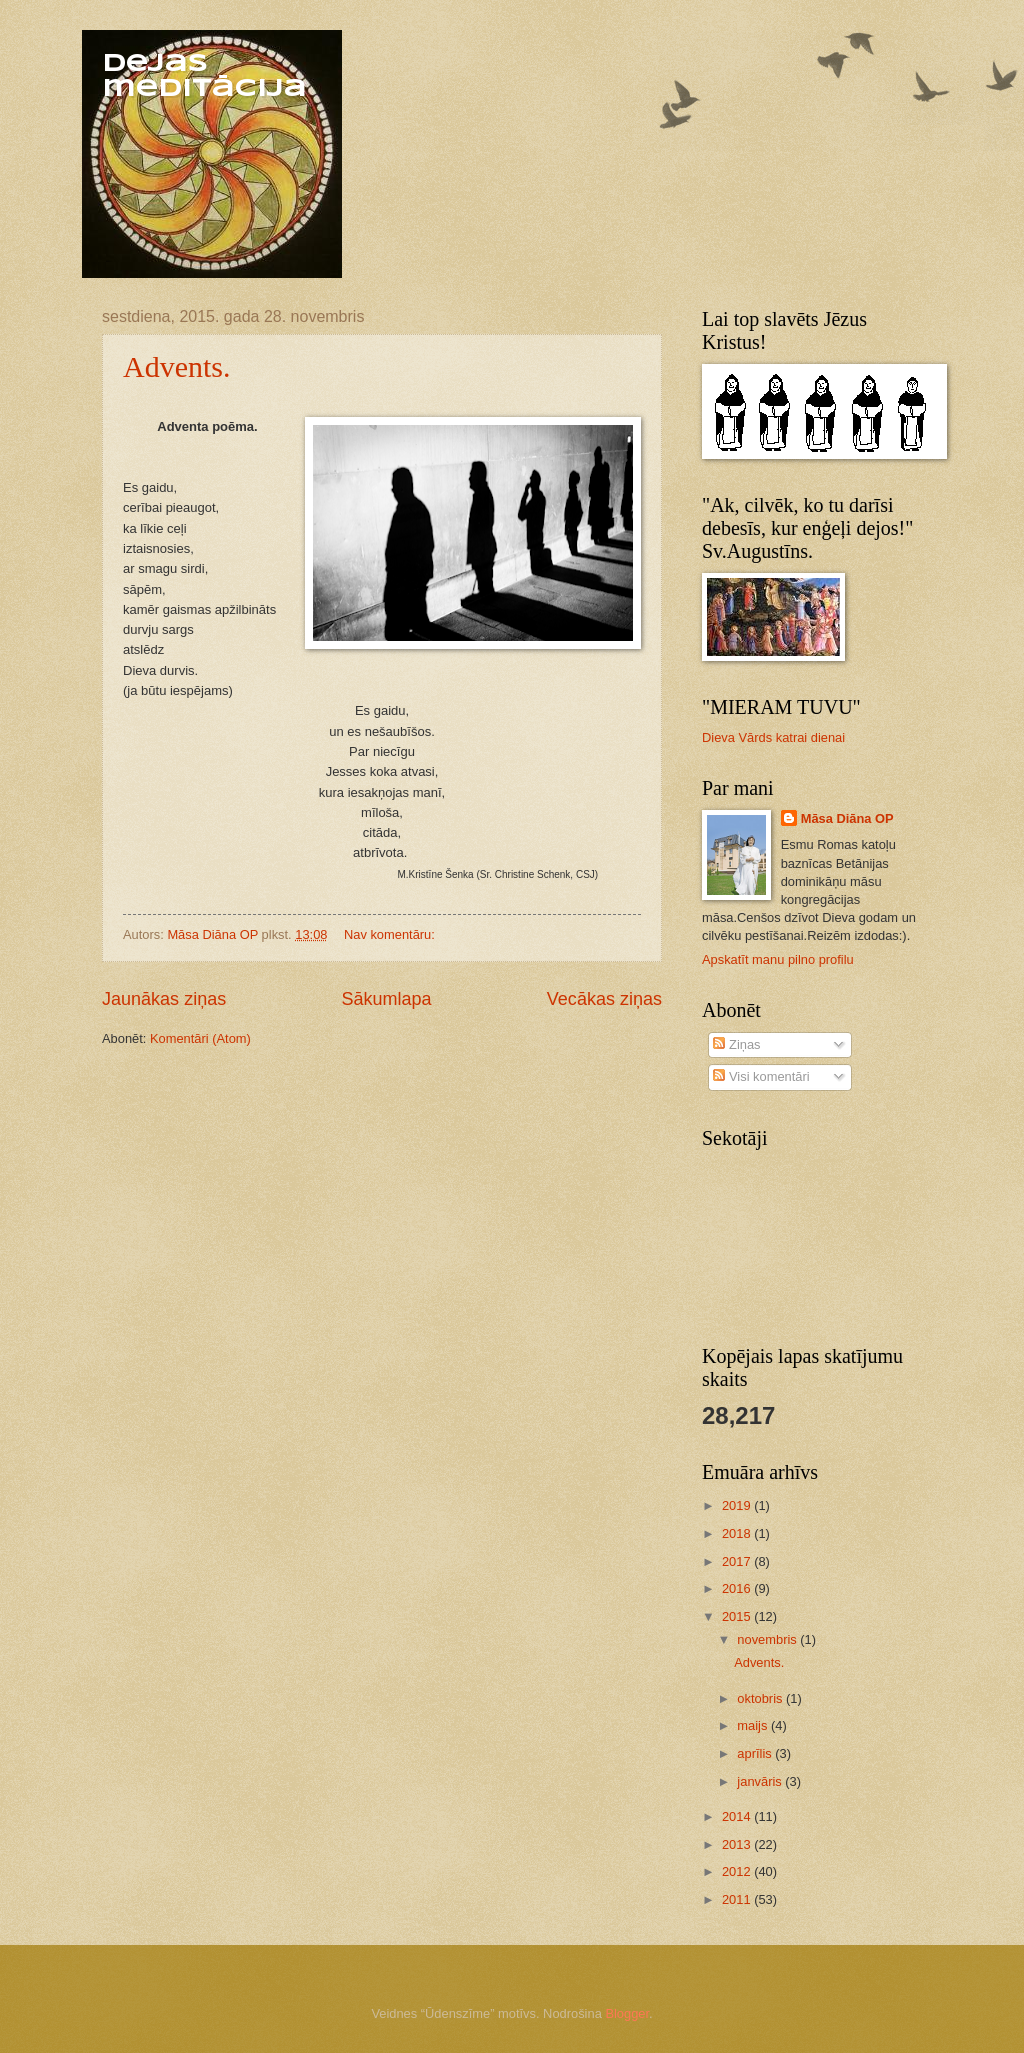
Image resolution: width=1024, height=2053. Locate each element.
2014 (738, 1816)
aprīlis (756, 1753)
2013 (738, 1844)
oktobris (761, 1698)
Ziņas (736, 1044)
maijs (754, 1725)
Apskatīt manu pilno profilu (778, 959)
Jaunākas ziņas (164, 999)
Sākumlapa (386, 999)
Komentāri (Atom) (200, 1038)
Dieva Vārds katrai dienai (773, 737)
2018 (738, 1533)
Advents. (177, 366)
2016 (738, 1588)
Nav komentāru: (391, 934)
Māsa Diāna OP (847, 818)
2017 (738, 1561)
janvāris (761, 1781)
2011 (738, 1899)
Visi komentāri (761, 1076)
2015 (738, 1616)
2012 (738, 1871)
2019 (738, 1505)
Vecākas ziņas (604, 999)
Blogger (627, 2013)
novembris (768, 1639)
